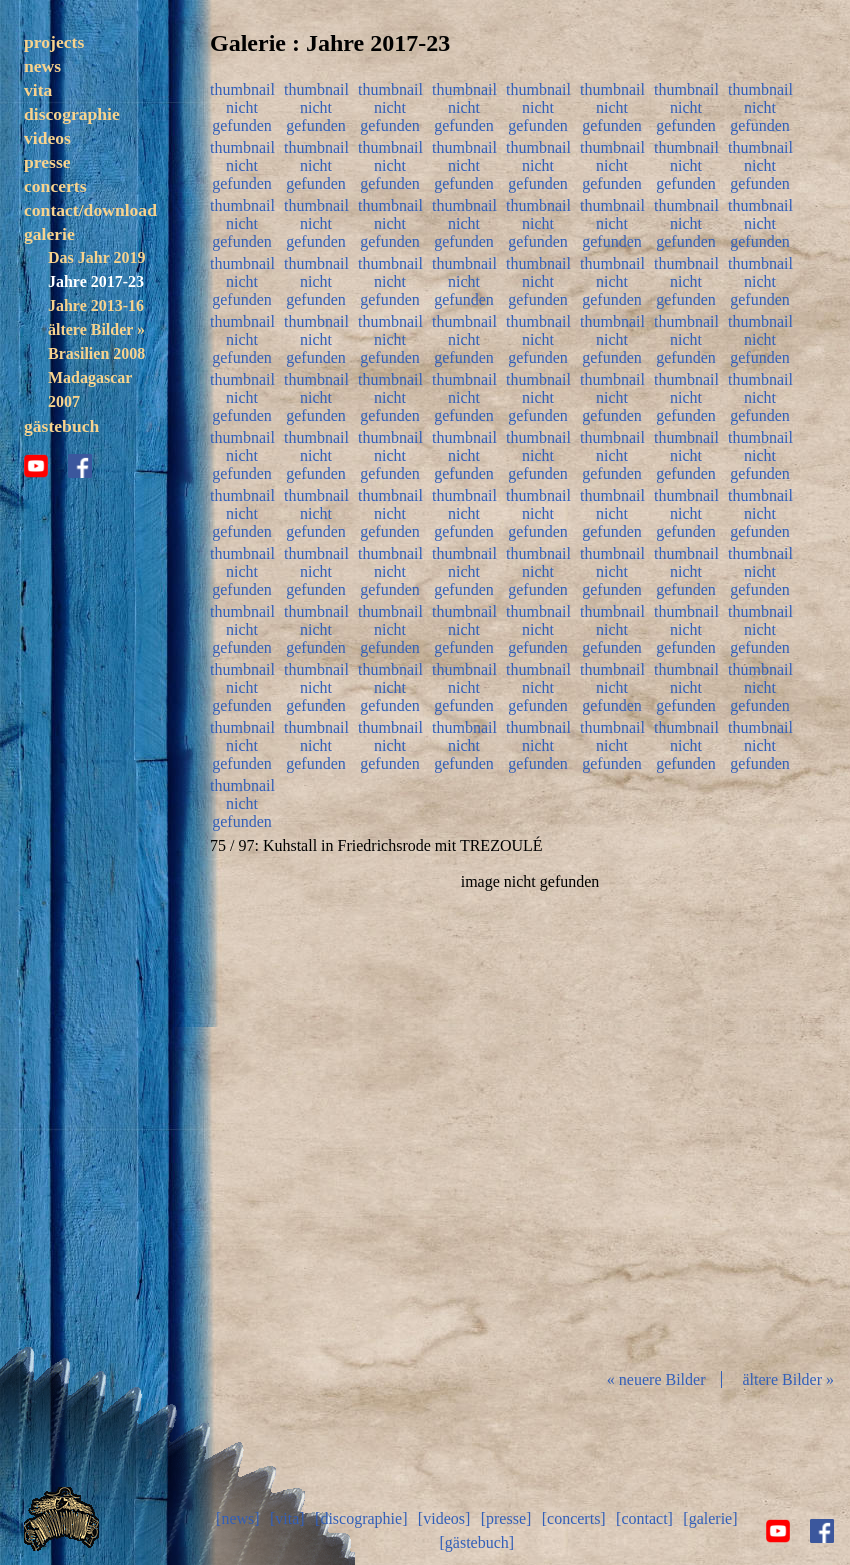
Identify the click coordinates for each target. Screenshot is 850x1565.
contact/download (90, 210)
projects (54, 42)
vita (38, 90)
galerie (49, 234)
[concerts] (574, 1518)
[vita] (287, 1518)
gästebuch (61, 426)
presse (47, 162)
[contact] (644, 1518)
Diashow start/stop (529, 1113)
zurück (316, 1113)
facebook (80, 466)
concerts (55, 186)
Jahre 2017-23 (96, 281)
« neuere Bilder (656, 1379)
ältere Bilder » (96, 329)
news (42, 66)
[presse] (506, 1518)
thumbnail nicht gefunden (242, 105)
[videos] (444, 1518)
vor (744, 1113)
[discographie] (361, 1518)
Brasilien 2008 (96, 353)
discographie (72, 114)
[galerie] (710, 1518)
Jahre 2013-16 (96, 305)
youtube (36, 466)
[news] (238, 1518)
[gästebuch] (476, 1542)
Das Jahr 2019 (96, 257)
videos (47, 138)
